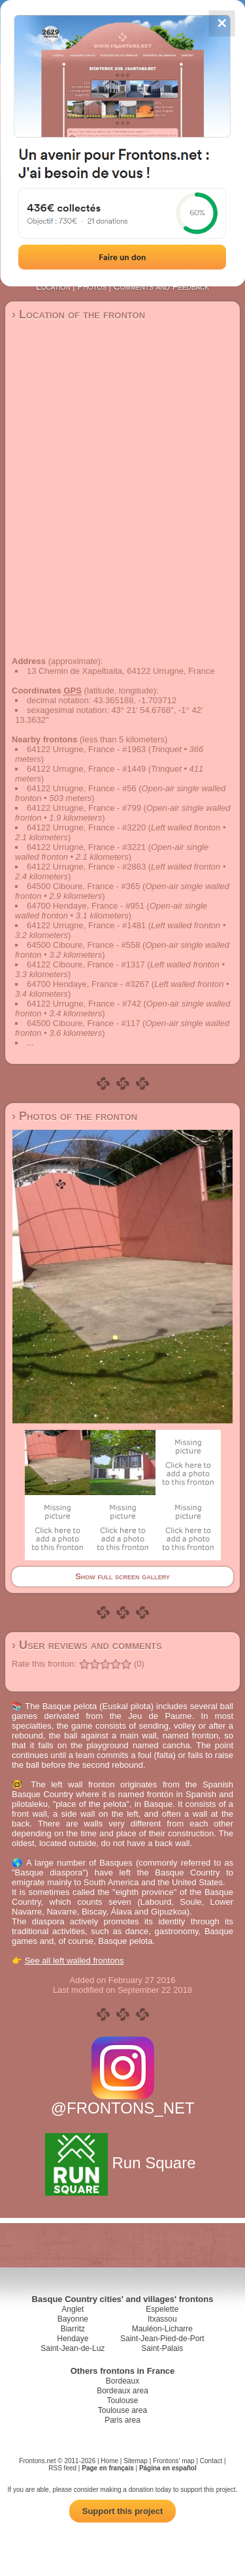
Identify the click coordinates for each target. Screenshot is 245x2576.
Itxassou (162, 2319)
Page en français (107, 2468)
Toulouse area (122, 2410)
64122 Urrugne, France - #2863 (86, 866)
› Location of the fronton (78, 314)
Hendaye (72, 2338)
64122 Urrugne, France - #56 (82, 788)
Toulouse (122, 2400)
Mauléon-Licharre (162, 2328)
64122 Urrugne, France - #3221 (86, 847)
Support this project (122, 2511)
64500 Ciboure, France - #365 (83, 886)
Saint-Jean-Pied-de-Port (162, 2338)
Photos (91, 286)
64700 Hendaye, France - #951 (85, 906)
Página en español (168, 2468)
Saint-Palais (162, 2348)
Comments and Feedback (161, 286)
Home (109, 2460)
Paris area (122, 2420)
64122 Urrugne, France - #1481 (86, 925)
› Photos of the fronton (74, 1116)
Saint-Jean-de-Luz (73, 2348)
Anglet (72, 2309)
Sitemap (135, 2460)
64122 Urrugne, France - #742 (84, 1003)
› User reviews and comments (87, 1645)
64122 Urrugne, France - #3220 (86, 827)
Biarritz (73, 2328)
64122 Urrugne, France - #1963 (86, 749)
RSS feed (62, 2468)
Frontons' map (174, 2460)
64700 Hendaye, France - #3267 (88, 984)
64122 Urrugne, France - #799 (84, 808)
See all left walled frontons (74, 1960)
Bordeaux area (122, 2390)
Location (53, 286)
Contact (211, 2460)
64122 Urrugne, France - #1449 (86, 769)
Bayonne (72, 2319)
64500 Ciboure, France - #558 (83, 945)
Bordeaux (122, 2381)
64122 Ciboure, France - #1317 (86, 964)
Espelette (162, 2309)
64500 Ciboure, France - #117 (83, 1023)
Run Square (122, 2163)
